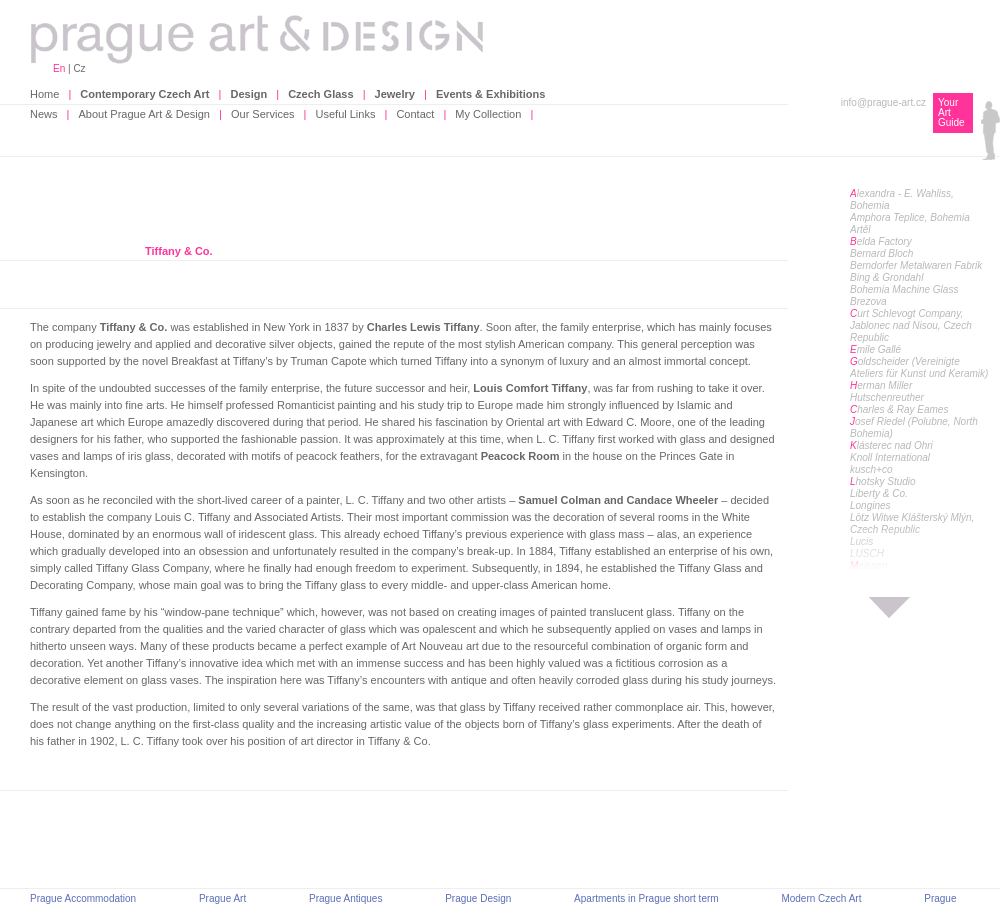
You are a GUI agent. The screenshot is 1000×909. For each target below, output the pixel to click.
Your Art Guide (951, 112)
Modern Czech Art (821, 898)
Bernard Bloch (881, 253)
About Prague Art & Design (144, 114)
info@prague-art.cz (883, 102)
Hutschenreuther (887, 397)
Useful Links (346, 114)
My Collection (488, 114)
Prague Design (478, 898)
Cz (79, 68)
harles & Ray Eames (899, 409)
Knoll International (890, 457)
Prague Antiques (345, 898)
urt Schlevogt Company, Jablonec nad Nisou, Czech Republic (911, 325)
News (44, 114)
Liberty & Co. (879, 493)
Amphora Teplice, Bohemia (910, 217)
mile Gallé (875, 349)
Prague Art (222, 898)
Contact (415, 114)
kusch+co (871, 469)
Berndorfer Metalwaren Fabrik (916, 265)
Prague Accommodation (83, 898)
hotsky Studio (883, 481)
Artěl (860, 229)
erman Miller (881, 385)
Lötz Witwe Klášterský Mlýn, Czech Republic (912, 523)
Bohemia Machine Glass (904, 289)
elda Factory (881, 241)
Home (44, 94)
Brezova (868, 301)
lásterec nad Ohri (891, 445)
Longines (870, 505)
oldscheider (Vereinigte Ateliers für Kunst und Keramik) (919, 367)
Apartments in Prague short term (646, 898)
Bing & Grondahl (886, 277)
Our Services (263, 114)
